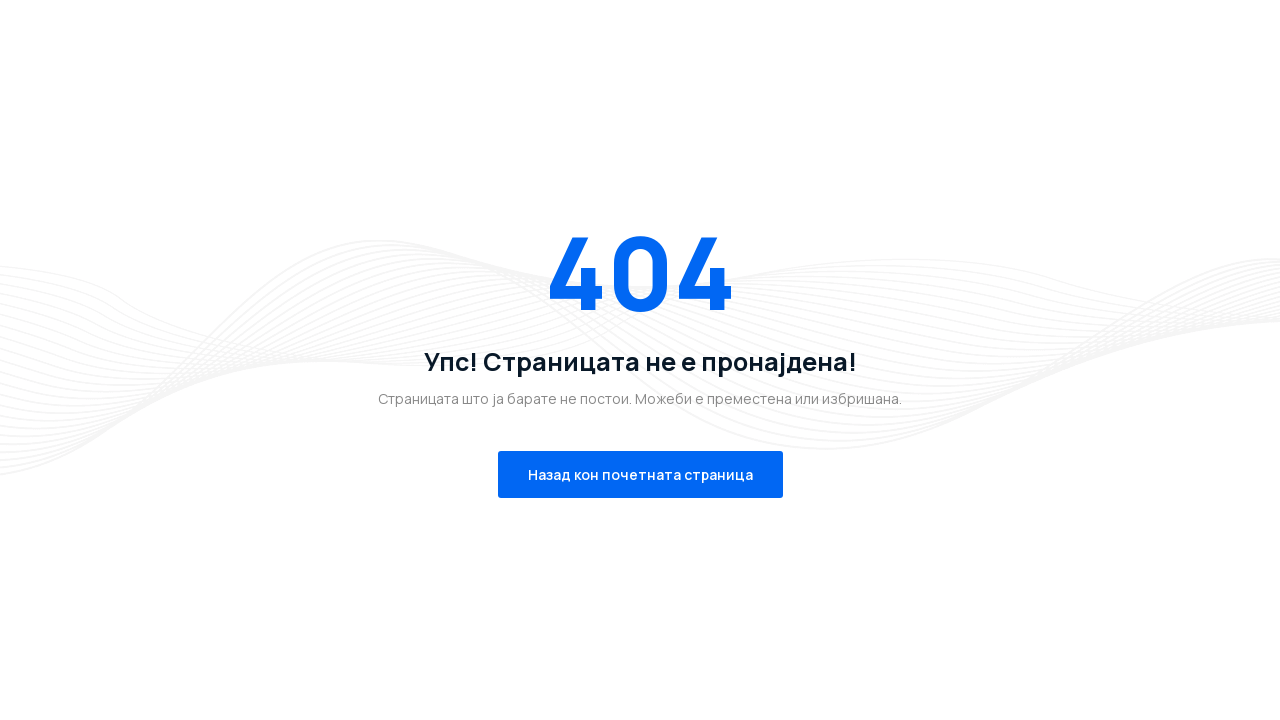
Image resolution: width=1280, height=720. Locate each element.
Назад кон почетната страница (640, 474)
